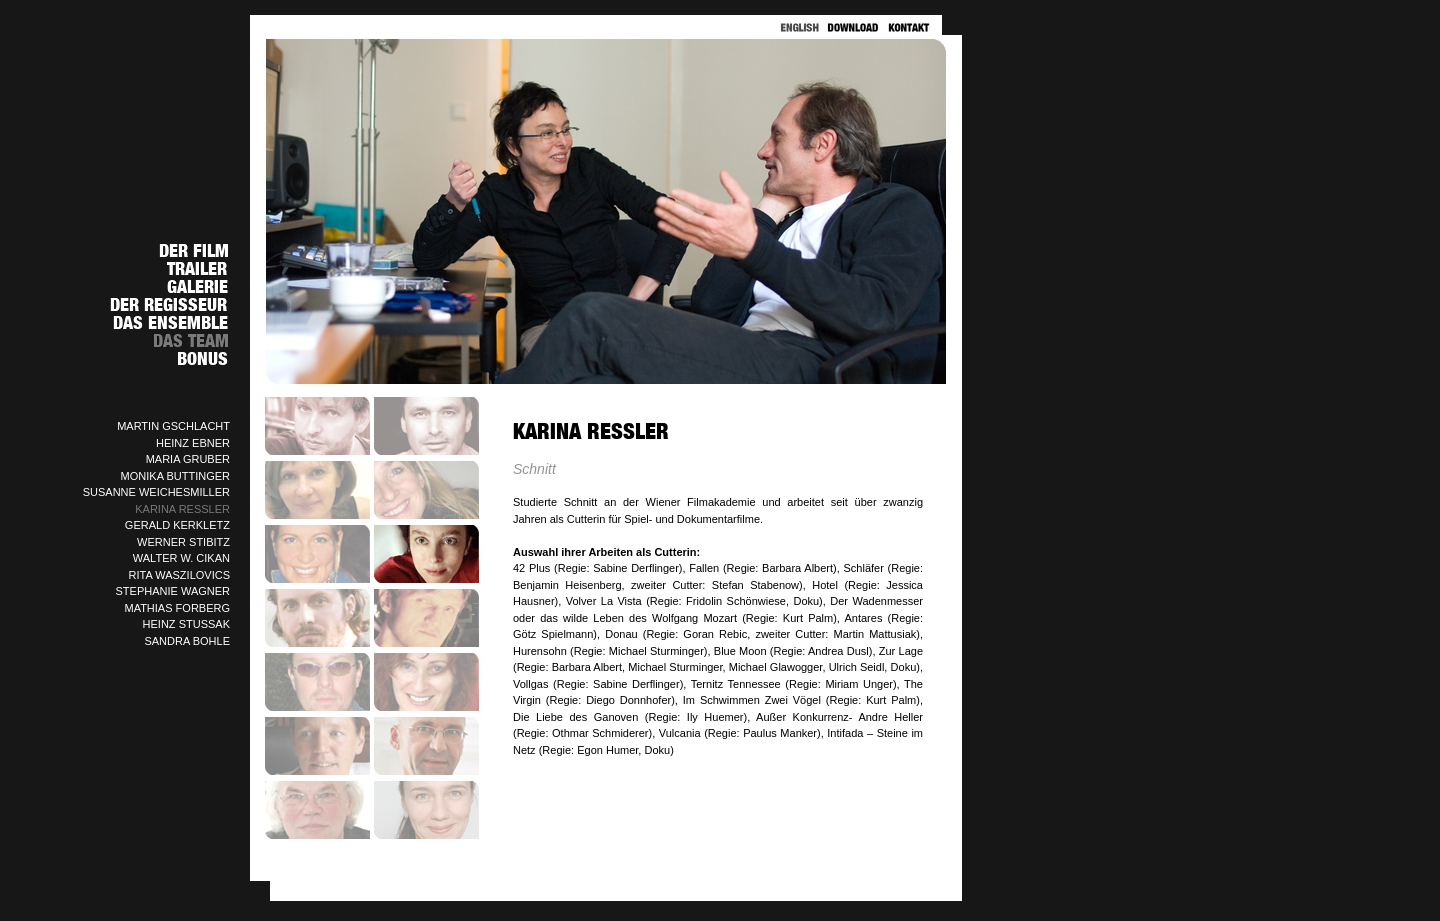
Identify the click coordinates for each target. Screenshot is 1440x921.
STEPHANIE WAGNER (173, 591)
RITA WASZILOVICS (179, 575)
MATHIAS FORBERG (177, 608)
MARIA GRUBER (188, 459)
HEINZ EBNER (193, 443)
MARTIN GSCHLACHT (173, 426)
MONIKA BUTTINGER (175, 476)
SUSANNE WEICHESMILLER (156, 492)
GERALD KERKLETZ (177, 525)
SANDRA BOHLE (187, 641)
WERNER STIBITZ (183, 542)
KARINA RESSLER (182, 509)
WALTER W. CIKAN (181, 558)
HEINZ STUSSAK (186, 624)
